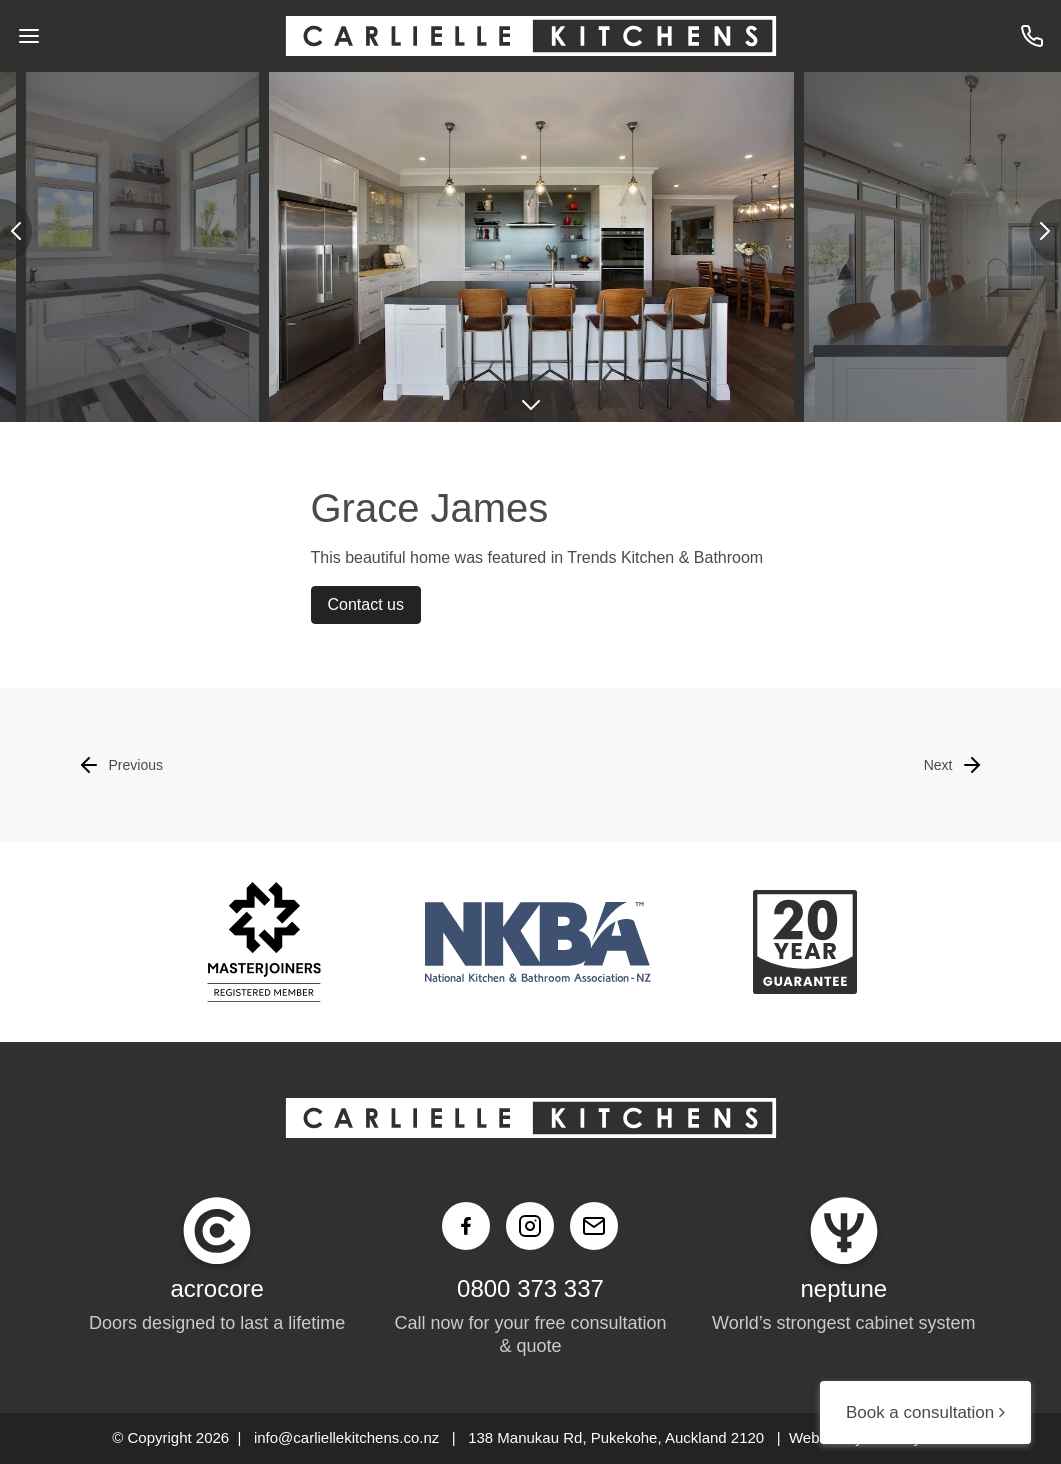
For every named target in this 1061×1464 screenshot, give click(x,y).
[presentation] (16, 231)
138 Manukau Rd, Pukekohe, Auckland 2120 (616, 1437)
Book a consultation (925, 1412)
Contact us (366, 604)
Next (954, 765)
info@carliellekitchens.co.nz (346, 1437)
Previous (120, 765)
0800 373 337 (530, 1288)
